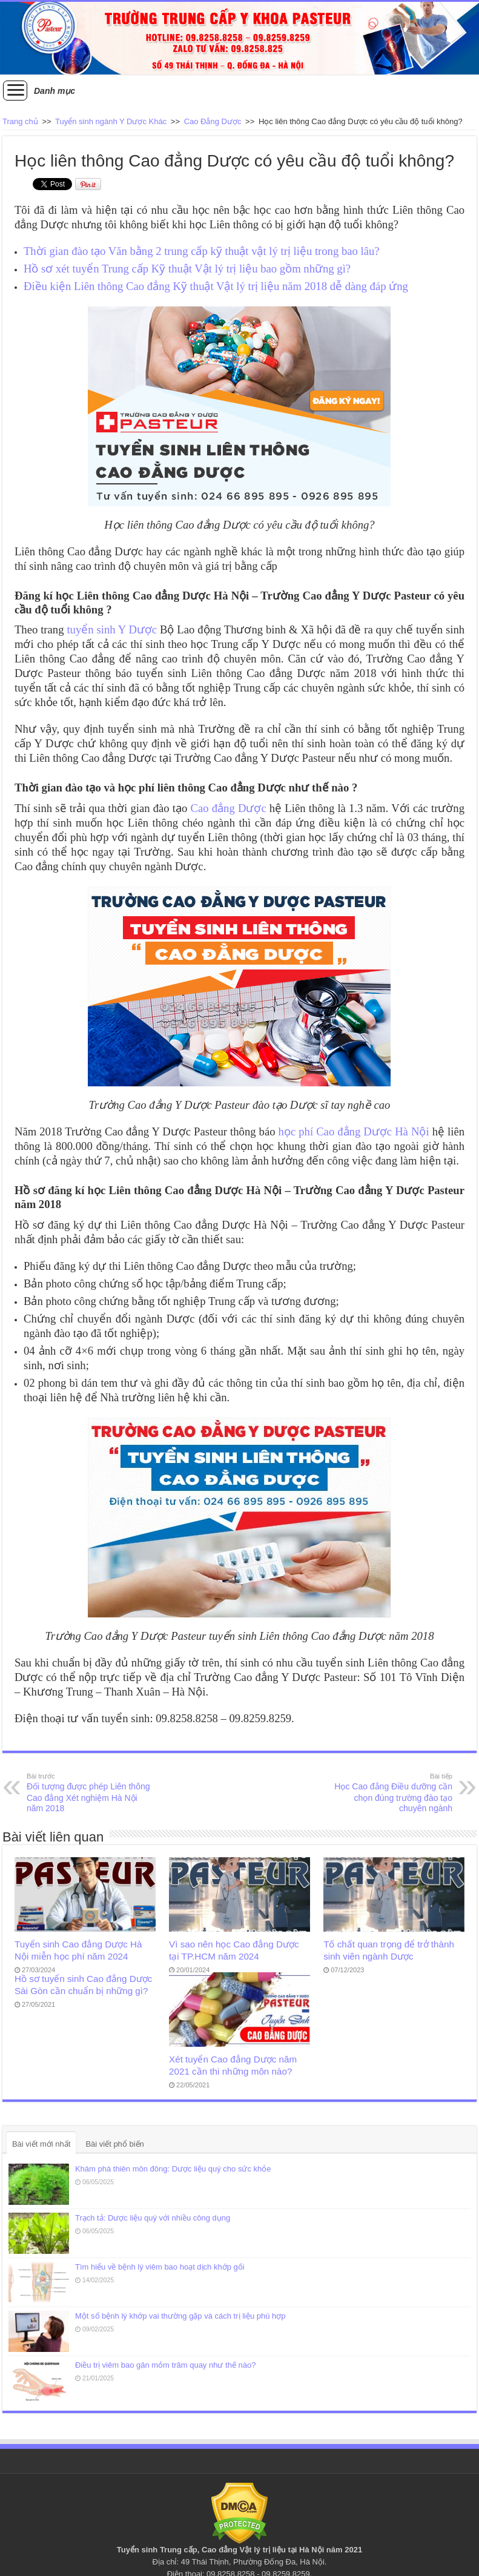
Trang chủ (20, 121)
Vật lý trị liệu (263, 2549)
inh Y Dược (129, 629)
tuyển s (84, 629)
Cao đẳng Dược (228, 808)
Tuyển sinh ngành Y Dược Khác (111, 121)
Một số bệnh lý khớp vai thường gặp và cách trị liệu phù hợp (180, 2315)
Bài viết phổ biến (114, 2143)
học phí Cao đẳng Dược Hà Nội (354, 1131)
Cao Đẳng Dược (213, 121)
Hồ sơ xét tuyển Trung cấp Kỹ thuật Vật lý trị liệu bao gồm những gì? (187, 268)
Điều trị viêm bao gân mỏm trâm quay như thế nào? (165, 2365)
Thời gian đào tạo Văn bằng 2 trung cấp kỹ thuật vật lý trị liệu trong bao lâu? (202, 251)
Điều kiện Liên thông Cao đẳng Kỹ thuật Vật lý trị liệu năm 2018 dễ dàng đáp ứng (216, 286)
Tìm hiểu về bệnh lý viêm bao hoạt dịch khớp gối (160, 2266)
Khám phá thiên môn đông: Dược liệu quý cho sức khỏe (173, 2168)
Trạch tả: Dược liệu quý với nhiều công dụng (152, 2217)
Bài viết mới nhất (41, 2143)
